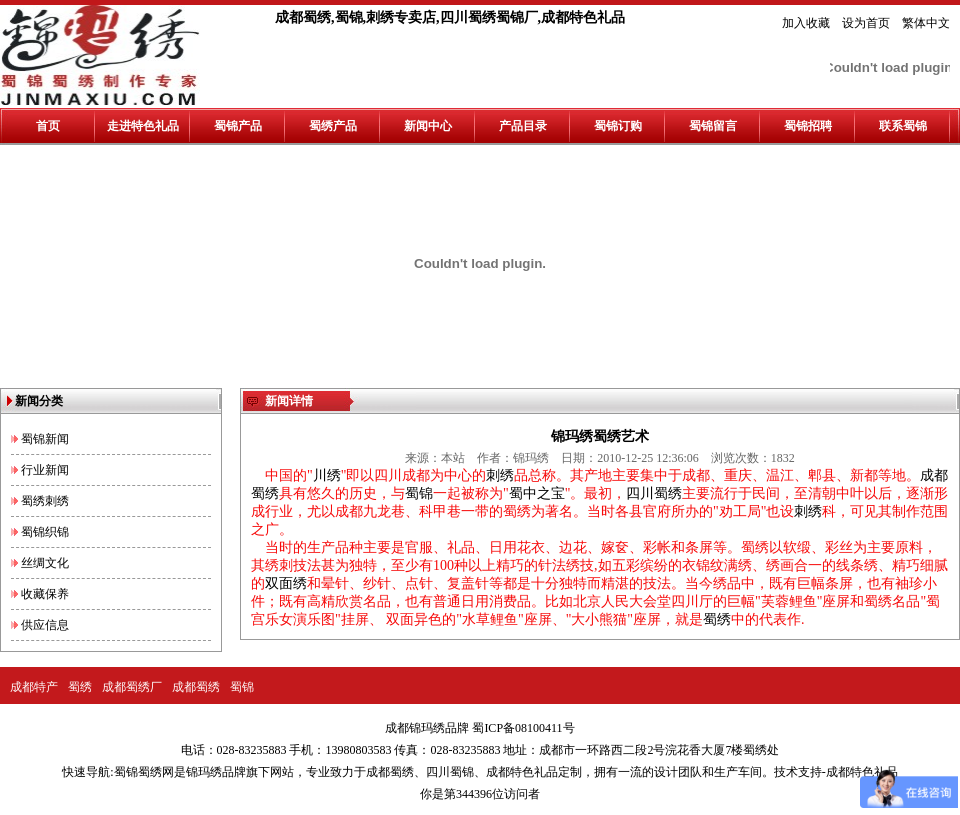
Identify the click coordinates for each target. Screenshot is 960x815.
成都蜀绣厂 (132, 687)
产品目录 (523, 126)
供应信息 (45, 625)
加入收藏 (806, 23)
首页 (48, 126)
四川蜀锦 (450, 772)
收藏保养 (45, 594)
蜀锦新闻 (45, 439)
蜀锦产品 (238, 126)
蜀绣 (80, 687)
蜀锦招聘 (808, 126)
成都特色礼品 (522, 772)
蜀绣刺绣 (45, 501)
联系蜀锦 (903, 126)
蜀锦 (242, 687)
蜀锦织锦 (45, 532)
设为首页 (866, 23)
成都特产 (34, 687)
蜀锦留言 (713, 126)
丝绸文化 (45, 563)
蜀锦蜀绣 (138, 772)
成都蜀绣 (196, 687)
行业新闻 (45, 470)
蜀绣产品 (333, 126)
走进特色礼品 (143, 126)
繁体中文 (926, 23)
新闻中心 (428, 126)
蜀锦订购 (618, 126)
